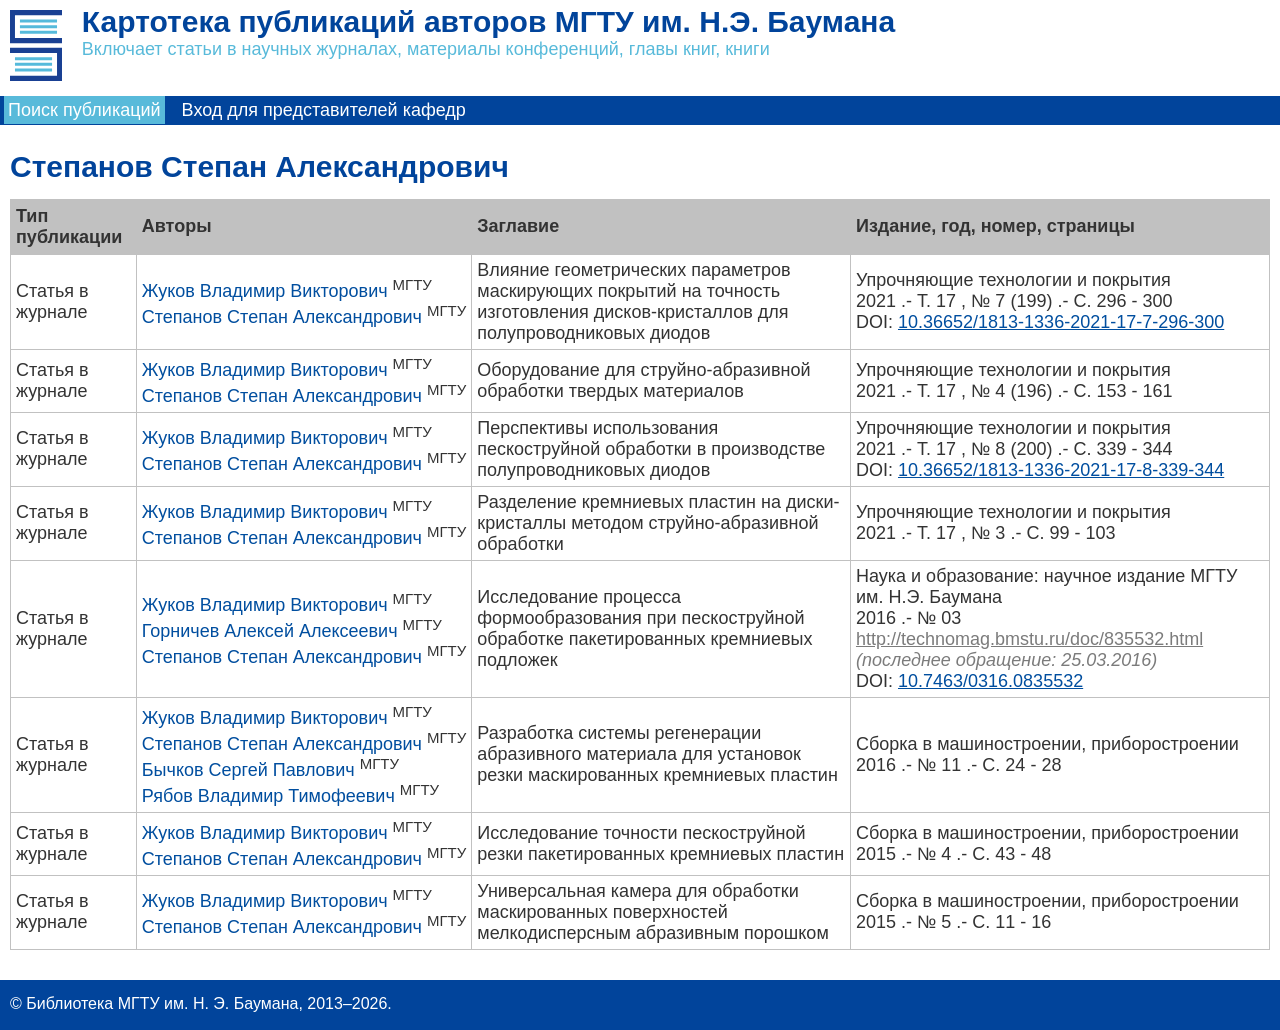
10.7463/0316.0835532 (990, 681)
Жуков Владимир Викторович (265, 291)
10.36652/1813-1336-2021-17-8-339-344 (1061, 470)
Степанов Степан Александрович (282, 317)
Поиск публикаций (84, 110)
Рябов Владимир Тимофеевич (268, 796)
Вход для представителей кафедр (324, 110)
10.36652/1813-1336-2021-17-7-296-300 (1061, 322)
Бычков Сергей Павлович (248, 770)
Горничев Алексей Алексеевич (270, 631)
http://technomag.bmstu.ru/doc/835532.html (1029, 639)
